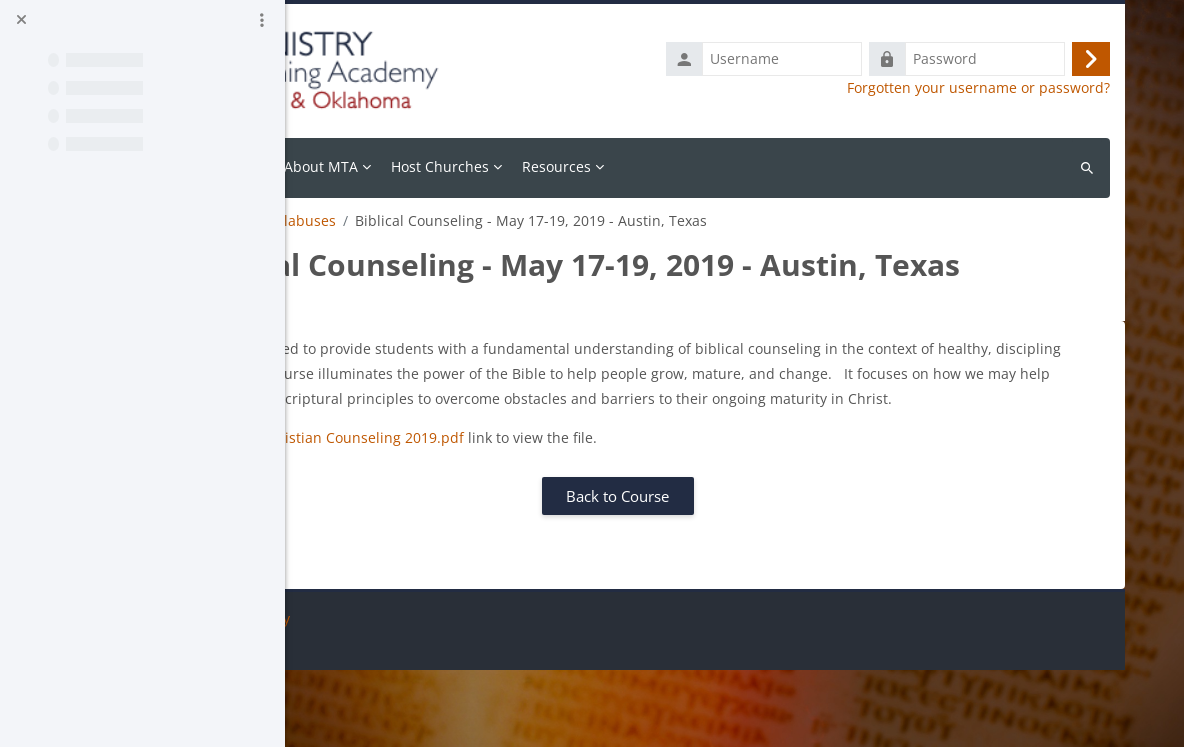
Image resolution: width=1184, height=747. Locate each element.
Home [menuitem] (343, 166)
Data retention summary (388, 695)
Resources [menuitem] (736, 166)
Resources (340, 221)
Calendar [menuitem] (413, 166)
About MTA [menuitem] (501, 166)
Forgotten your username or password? (978, 88)
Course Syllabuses (455, 221)
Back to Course (707, 573)
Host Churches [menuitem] (620, 166)
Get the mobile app (370, 720)
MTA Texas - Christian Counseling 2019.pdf (500, 514)
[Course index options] (262, 20)
